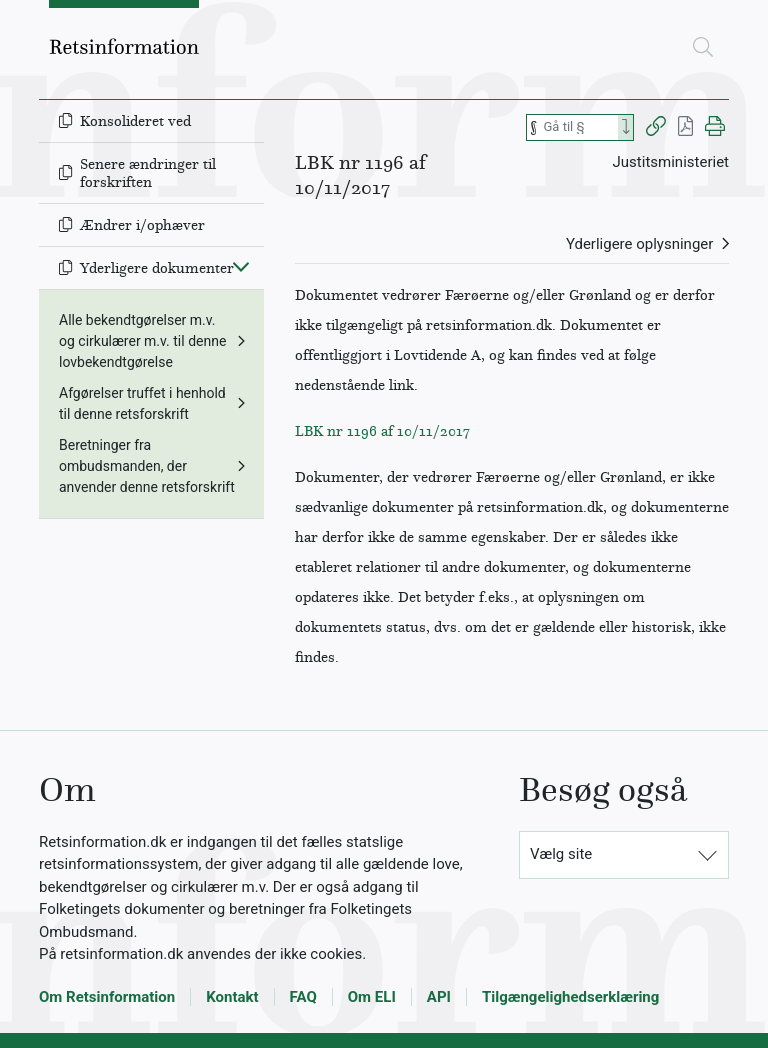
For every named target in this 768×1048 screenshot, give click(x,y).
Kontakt (232, 997)
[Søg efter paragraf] (579, 127)
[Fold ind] (241, 266)
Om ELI (372, 997)
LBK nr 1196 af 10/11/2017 (382, 431)
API (439, 997)
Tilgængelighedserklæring (570, 997)
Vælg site (561, 854)
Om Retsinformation (107, 997)
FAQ (303, 997)
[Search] (626, 127)
